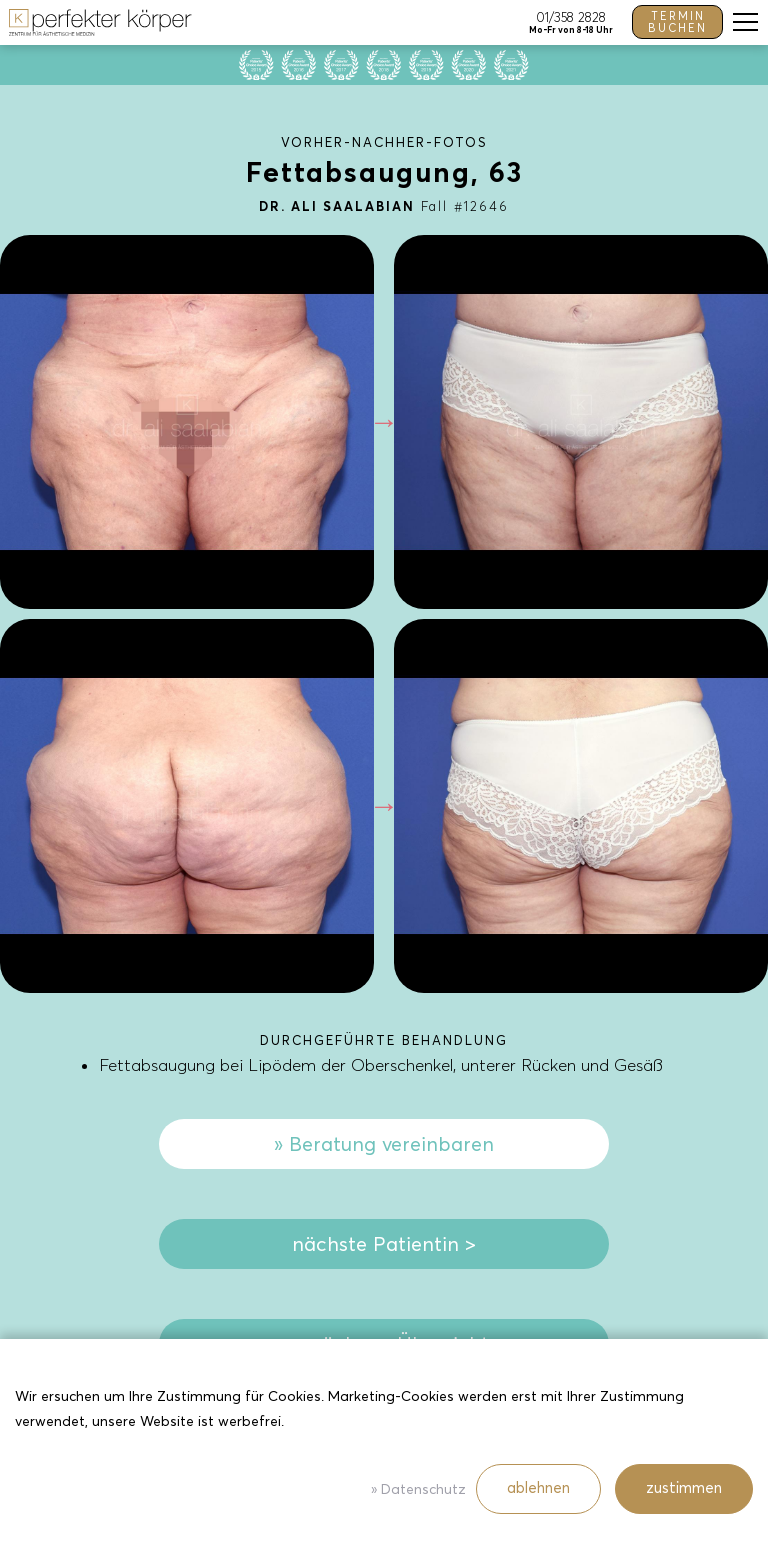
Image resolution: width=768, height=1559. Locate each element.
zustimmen (684, 1488)
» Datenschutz (418, 1489)
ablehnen (538, 1488)
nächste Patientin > (384, 1244)
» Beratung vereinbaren (384, 1144)
